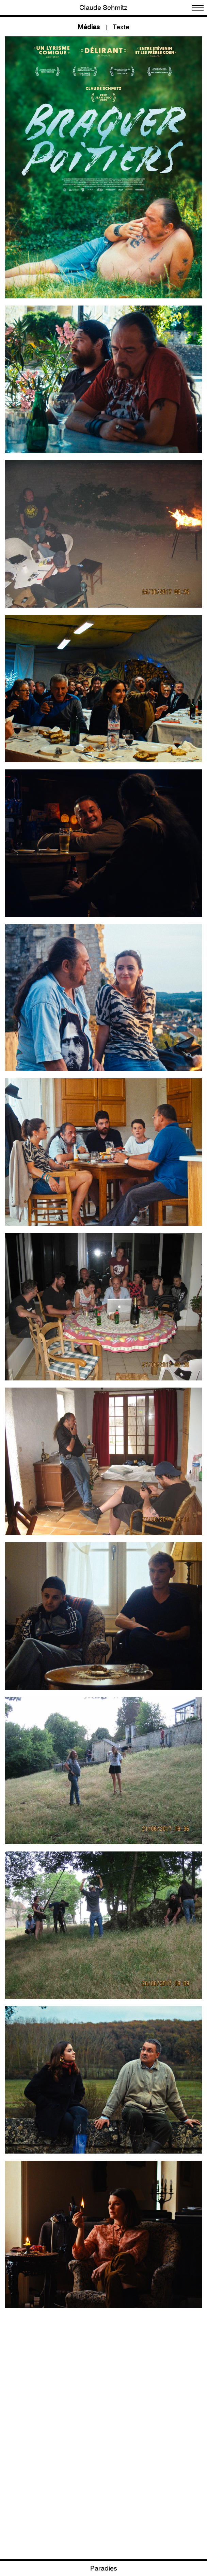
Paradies (103, 2568)
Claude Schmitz (103, 8)
